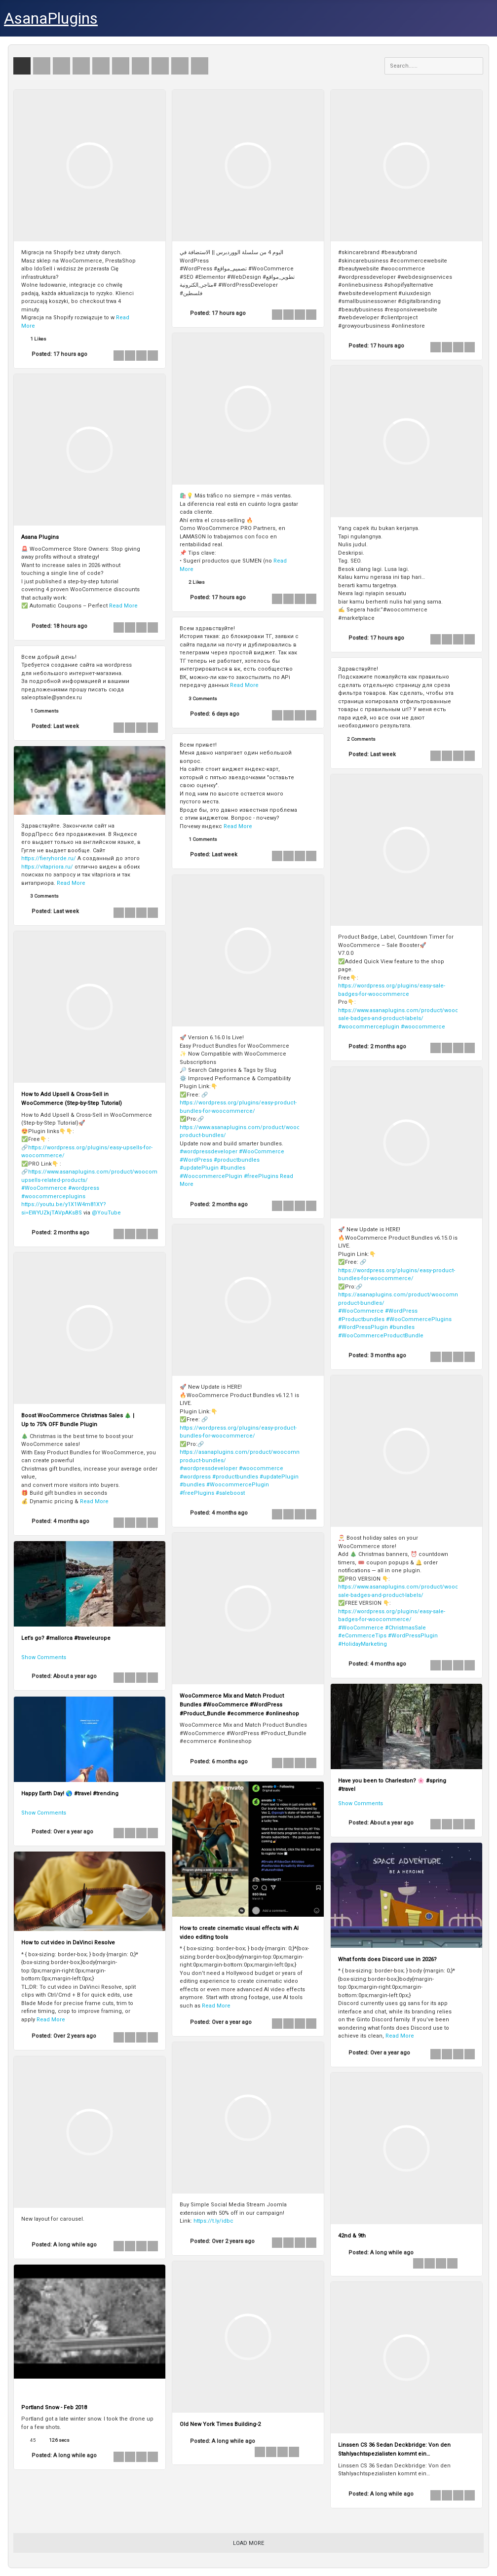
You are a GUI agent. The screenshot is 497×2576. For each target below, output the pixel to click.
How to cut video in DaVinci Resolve (68, 1942)
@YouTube (106, 1213)
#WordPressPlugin (363, 1327)
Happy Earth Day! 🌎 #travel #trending (69, 1793)
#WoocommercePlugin (211, 1176)
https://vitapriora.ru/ (47, 867)
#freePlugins (261, 1176)
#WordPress (196, 1160)
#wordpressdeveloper (208, 1151)
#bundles (232, 1168)
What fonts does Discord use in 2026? (387, 1959)
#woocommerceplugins (53, 1196)
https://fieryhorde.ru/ (48, 858)
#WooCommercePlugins (419, 1319)
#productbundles (237, 1160)
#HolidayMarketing (362, 1644)
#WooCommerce (261, 1151)
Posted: (59, 354)
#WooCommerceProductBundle (380, 1335)
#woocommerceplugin (368, 1026)
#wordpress (83, 1188)
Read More (123, 606)
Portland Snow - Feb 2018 (54, 2407)
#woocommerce (423, 1026)
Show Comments (43, 1657)
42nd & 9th (352, 2236)
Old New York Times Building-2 (220, 2424)
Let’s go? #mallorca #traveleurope (66, 1638)
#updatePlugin (199, 1168)
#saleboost (230, 1493)
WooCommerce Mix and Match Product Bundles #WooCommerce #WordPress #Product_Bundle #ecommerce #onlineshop (239, 1704)
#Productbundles (361, 1319)
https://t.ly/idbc (213, 2221)
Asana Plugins (40, 537)
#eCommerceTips (362, 1635)
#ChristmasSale (405, 1628)
